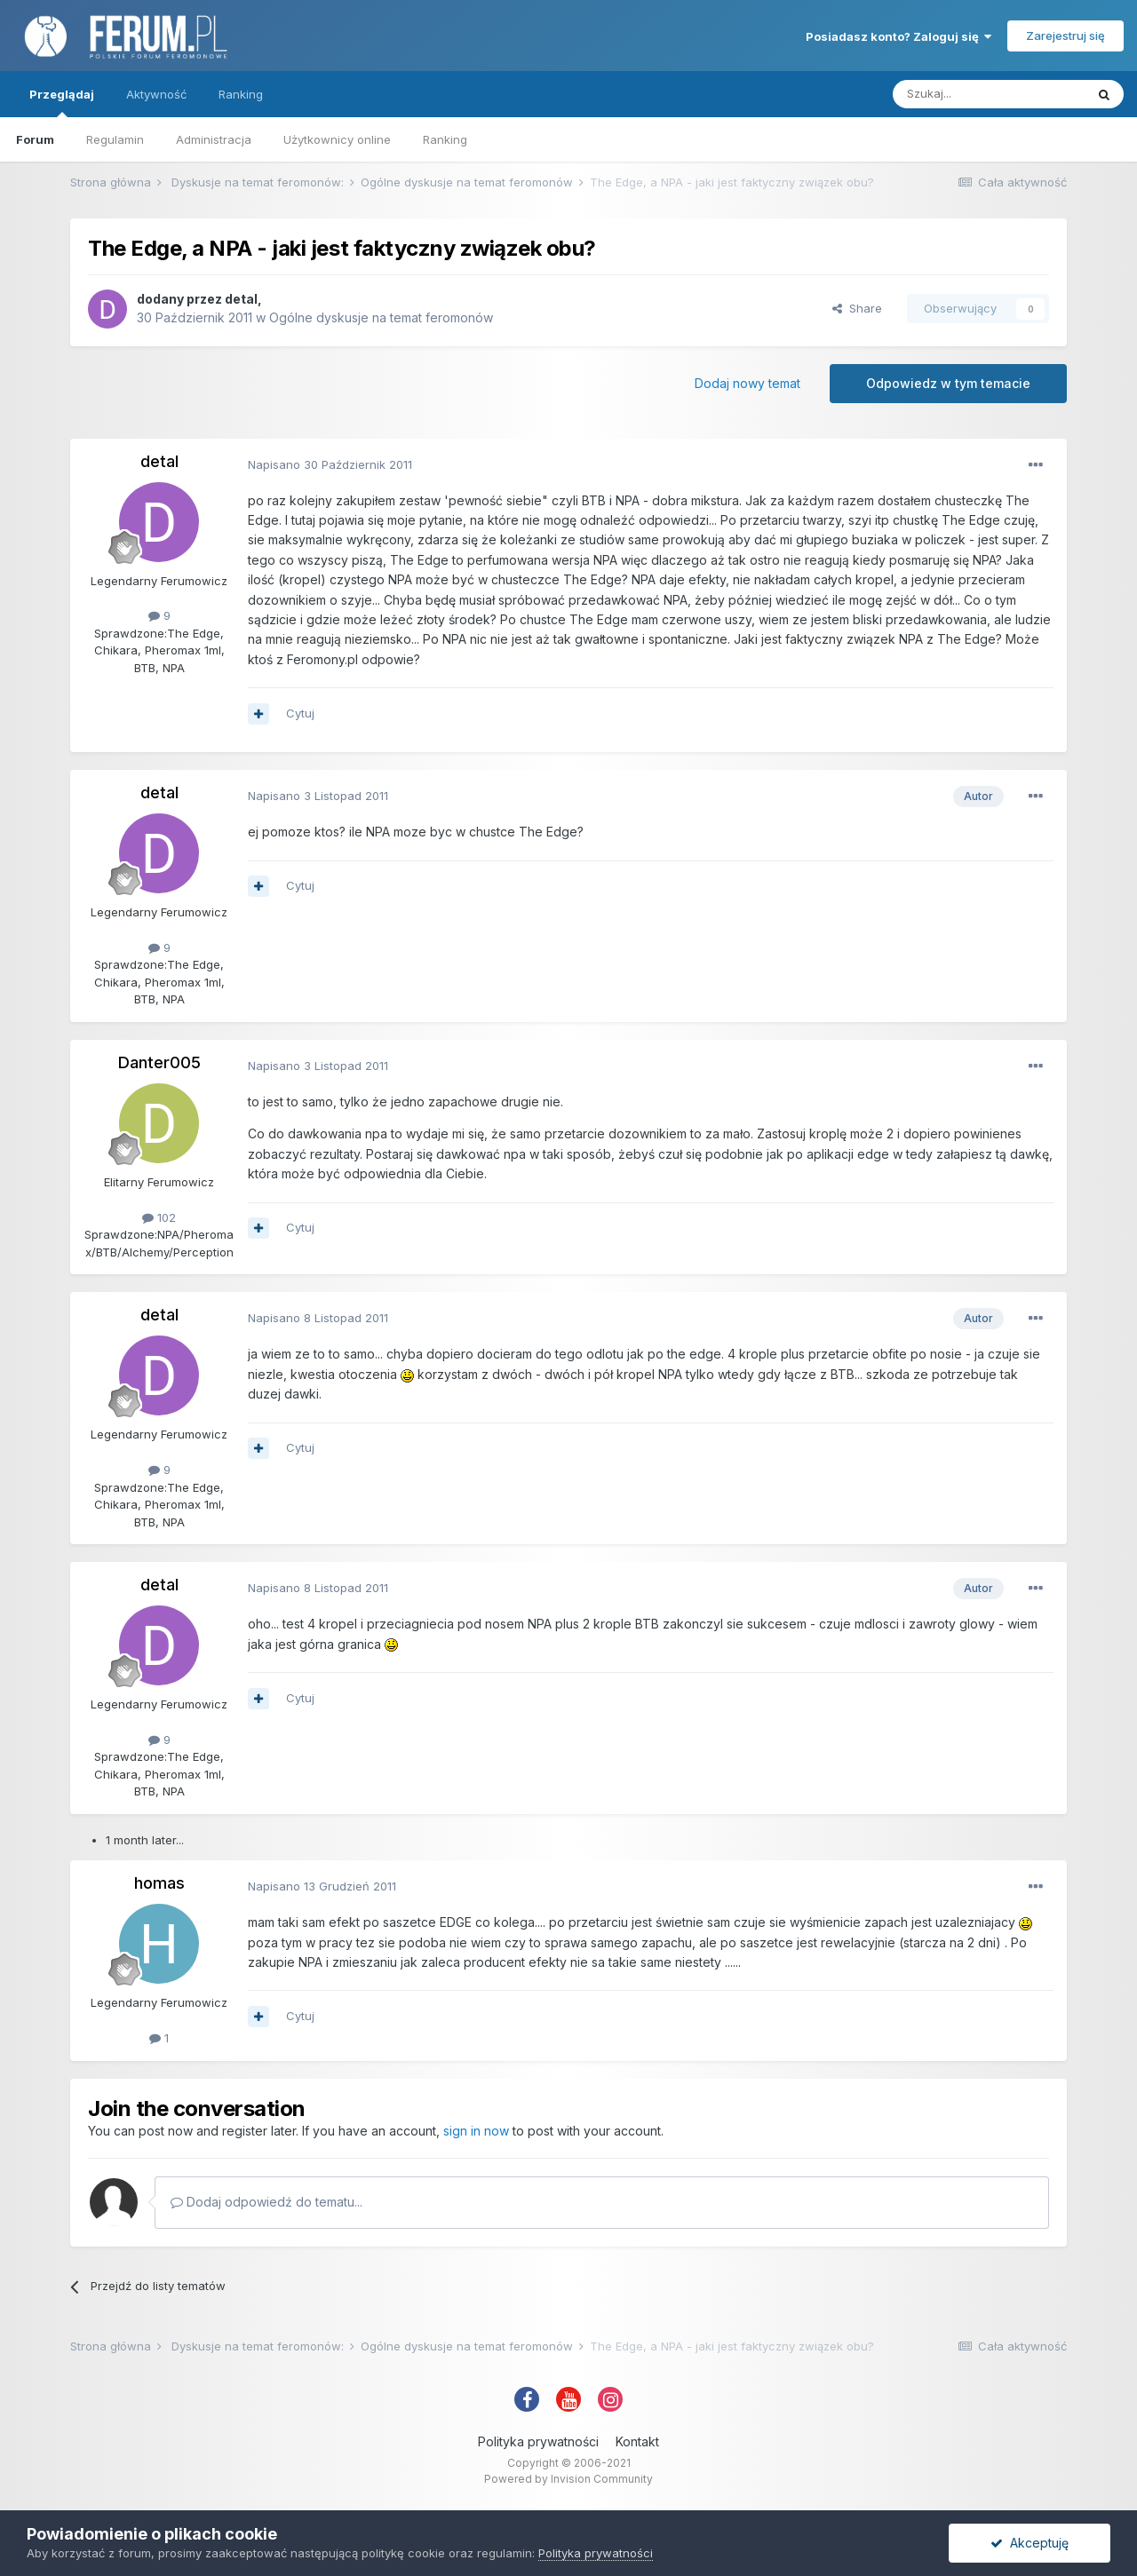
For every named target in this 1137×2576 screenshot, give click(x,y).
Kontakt (637, 2441)
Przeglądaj (61, 102)
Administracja (213, 139)
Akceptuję (1029, 2542)
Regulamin (115, 139)
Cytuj (300, 713)
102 (159, 1217)
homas (159, 1883)
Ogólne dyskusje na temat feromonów (381, 317)
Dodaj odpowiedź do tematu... (266, 2201)
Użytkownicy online (337, 139)
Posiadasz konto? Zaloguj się (898, 36)
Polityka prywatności (538, 2441)
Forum (35, 139)
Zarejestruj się (1065, 35)
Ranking (445, 139)
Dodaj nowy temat (747, 383)
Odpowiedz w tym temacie (948, 383)
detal (241, 298)
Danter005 (159, 1062)
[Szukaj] (989, 94)
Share (857, 308)
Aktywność (156, 94)
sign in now (476, 2130)
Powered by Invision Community (568, 2478)
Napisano (330, 464)
